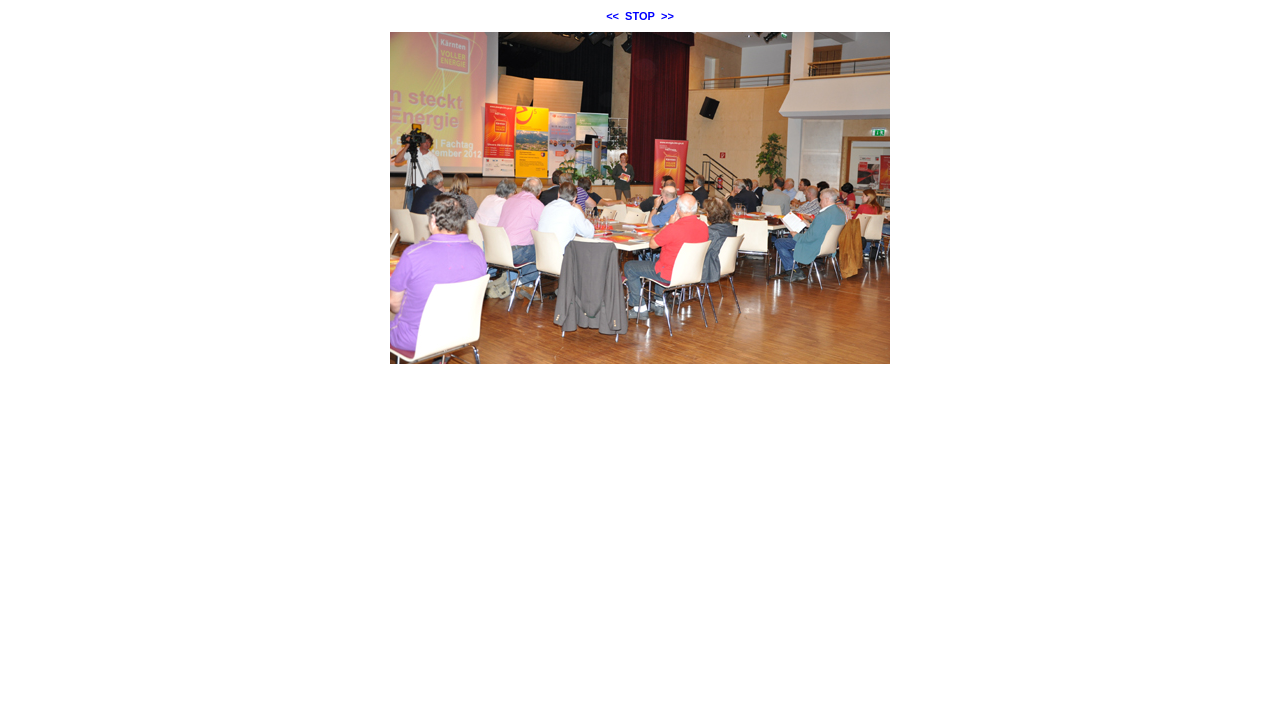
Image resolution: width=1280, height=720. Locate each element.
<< (612, 16)
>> (667, 16)
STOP (640, 16)
